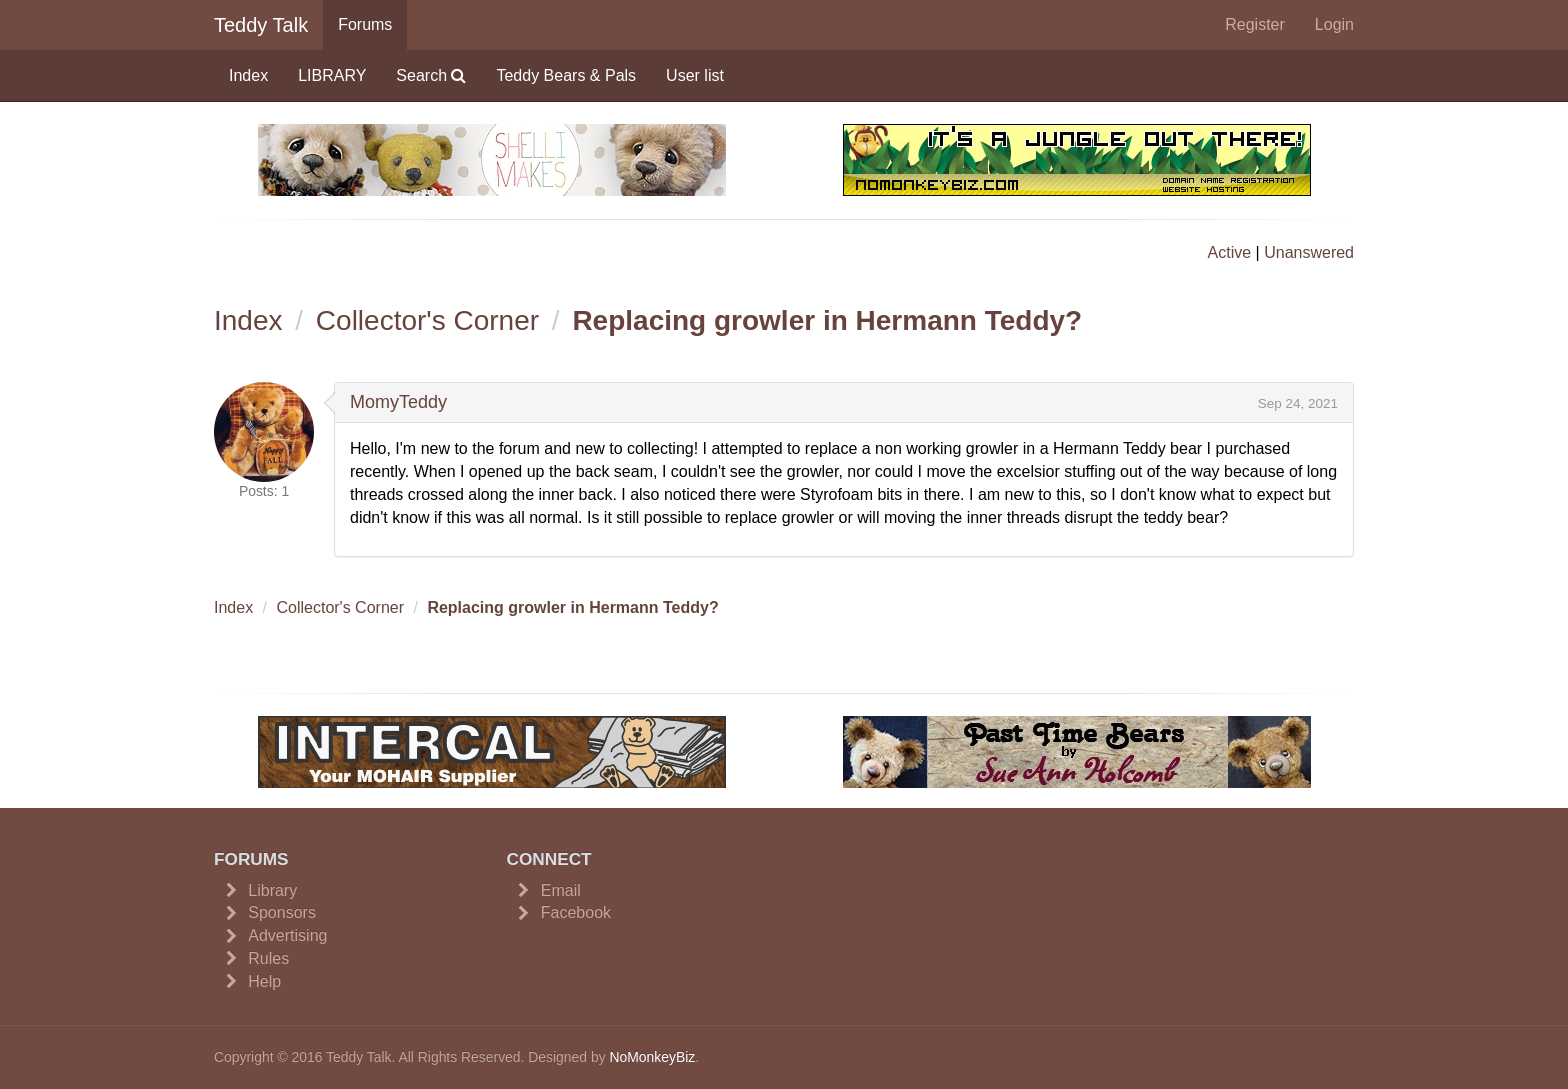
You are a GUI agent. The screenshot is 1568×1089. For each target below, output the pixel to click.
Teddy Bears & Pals (566, 75)
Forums (365, 24)
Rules (268, 958)
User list (695, 75)
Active (1230, 252)
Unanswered (1309, 252)
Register (1255, 24)
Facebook (576, 912)
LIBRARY (332, 75)
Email (561, 890)
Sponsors (282, 912)
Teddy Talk (261, 25)
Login (1334, 24)
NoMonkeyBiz (652, 1057)
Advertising (287, 935)
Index (248, 75)
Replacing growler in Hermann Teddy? (827, 320)
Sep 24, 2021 (1298, 403)
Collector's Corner (427, 320)
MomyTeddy (398, 402)
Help (264, 981)
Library (272, 890)
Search (431, 75)
